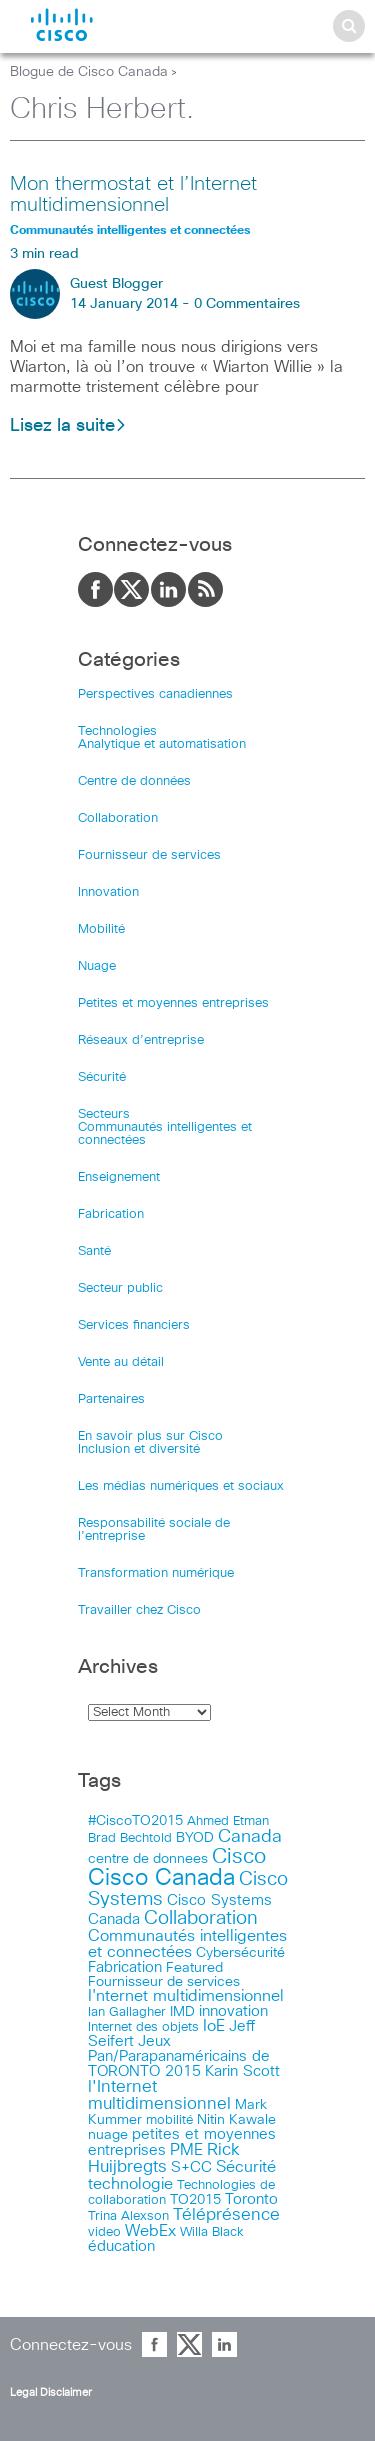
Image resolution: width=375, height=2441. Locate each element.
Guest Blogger (116, 284)
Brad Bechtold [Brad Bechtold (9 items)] (130, 1838)
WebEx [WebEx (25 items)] (150, 2231)
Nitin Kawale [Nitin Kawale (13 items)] (236, 2120)
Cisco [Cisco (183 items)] (239, 1856)
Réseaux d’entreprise (141, 1040)
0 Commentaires (247, 304)
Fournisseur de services (149, 855)
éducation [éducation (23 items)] (121, 2246)
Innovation (108, 892)
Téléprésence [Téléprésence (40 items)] (226, 2215)
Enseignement (119, 1177)
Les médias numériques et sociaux (181, 1486)
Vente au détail (121, 1362)
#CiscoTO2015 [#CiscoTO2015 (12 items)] (135, 1821)
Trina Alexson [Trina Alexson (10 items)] (128, 2216)
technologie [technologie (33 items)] (130, 2184)
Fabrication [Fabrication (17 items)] (125, 1967)
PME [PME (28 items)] (186, 2150)
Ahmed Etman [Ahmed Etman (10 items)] (228, 1821)
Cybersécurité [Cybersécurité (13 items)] (240, 1953)
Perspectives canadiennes (155, 694)
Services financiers (134, 1325)
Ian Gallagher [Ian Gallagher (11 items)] (127, 2012)
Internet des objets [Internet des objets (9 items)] (143, 2027)
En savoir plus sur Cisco (150, 1436)
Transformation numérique (156, 1573)
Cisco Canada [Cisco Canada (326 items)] (161, 1878)
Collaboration (118, 818)
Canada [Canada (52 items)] (250, 1837)
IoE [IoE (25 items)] (214, 2026)
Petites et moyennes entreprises (173, 1003)
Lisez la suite (68, 426)
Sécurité (102, 1077)
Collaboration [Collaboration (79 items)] (201, 1918)
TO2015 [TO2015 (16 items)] (195, 2200)
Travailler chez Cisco (139, 1610)
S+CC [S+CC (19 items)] (191, 2167)
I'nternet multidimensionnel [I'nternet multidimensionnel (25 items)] (186, 1996)
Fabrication (111, 1214)
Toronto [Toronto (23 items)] (251, 2199)
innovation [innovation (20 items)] (233, 2011)
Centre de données (134, 781)
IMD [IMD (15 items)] (182, 2012)
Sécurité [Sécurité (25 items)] (246, 2167)
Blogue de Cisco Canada (89, 72)
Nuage (97, 966)
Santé (94, 1251)
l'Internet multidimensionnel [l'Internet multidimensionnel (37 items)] (159, 2096)
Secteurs (104, 1114)
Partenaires (111, 1399)
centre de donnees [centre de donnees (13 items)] (148, 1859)
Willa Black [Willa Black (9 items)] (212, 2232)
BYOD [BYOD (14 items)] (195, 1838)
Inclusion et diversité (139, 1449)
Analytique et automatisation (162, 744)
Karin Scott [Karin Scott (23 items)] (242, 2071)
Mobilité (101, 929)
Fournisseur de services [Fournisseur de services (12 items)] (164, 1982)
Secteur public (120, 1288)
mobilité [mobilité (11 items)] (169, 2120)
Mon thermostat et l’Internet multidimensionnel (133, 194)
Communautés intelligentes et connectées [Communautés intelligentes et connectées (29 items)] (187, 1944)
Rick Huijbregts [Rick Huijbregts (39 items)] (164, 2159)
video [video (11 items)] (104, 2232)
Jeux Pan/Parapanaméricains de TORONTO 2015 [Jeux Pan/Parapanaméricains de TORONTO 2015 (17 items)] (179, 2056)
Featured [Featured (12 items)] (194, 1968)
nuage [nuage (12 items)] (108, 2135)
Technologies (117, 731)
